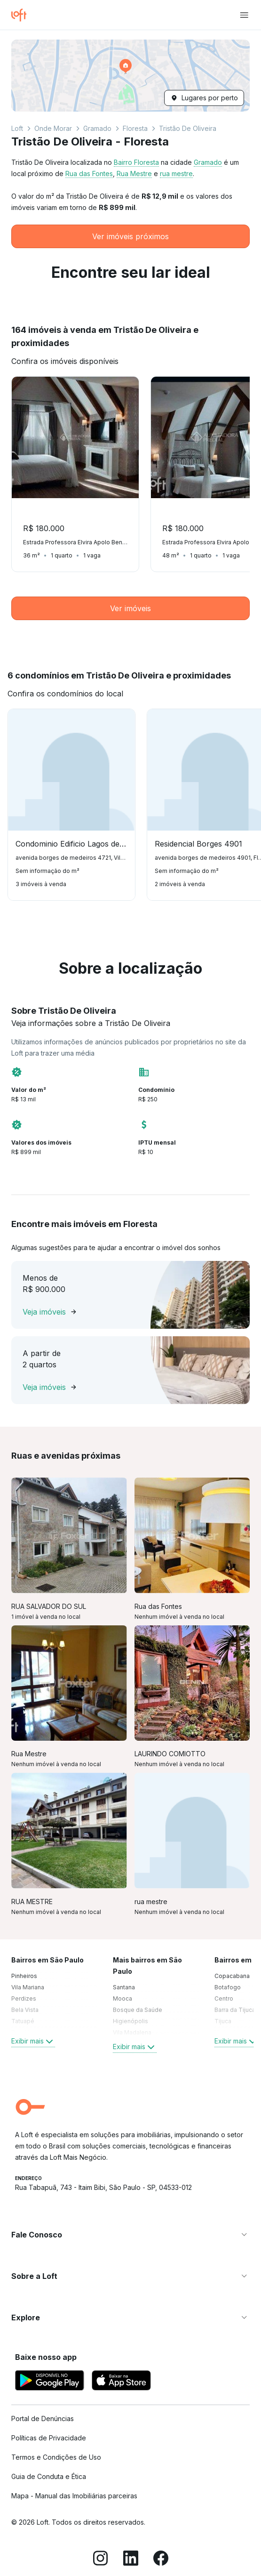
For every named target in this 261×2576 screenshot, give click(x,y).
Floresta (135, 128)
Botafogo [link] (227, 1987)
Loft (17, 128)
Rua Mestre (134, 174)
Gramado (97, 128)
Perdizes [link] (23, 1998)
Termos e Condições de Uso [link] (56, 2457)
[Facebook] (160, 2559)
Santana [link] (124, 1987)
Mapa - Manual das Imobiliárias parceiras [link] (74, 2496)
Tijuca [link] (222, 2021)
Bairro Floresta (136, 162)
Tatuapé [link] (22, 2021)
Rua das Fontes (89, 174)
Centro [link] (223, 1998)
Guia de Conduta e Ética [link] (48, 2476)
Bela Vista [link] (25, 2009)
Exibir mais (33, 2041)
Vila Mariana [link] (27, 1987)
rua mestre (176, 174)
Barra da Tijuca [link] (234, 2009)
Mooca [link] (122, 1998)
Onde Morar (53, 128)
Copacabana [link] (232, 1975)
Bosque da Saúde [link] (137, 2009)
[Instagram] (100, 2559)
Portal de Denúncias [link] (42, 2418)
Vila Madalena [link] (132, 2032)
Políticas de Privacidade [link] (48, 2438)
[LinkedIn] (130, 2559)
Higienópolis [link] (130, 2021)
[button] (130, 76)
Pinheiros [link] (24, 1975)
